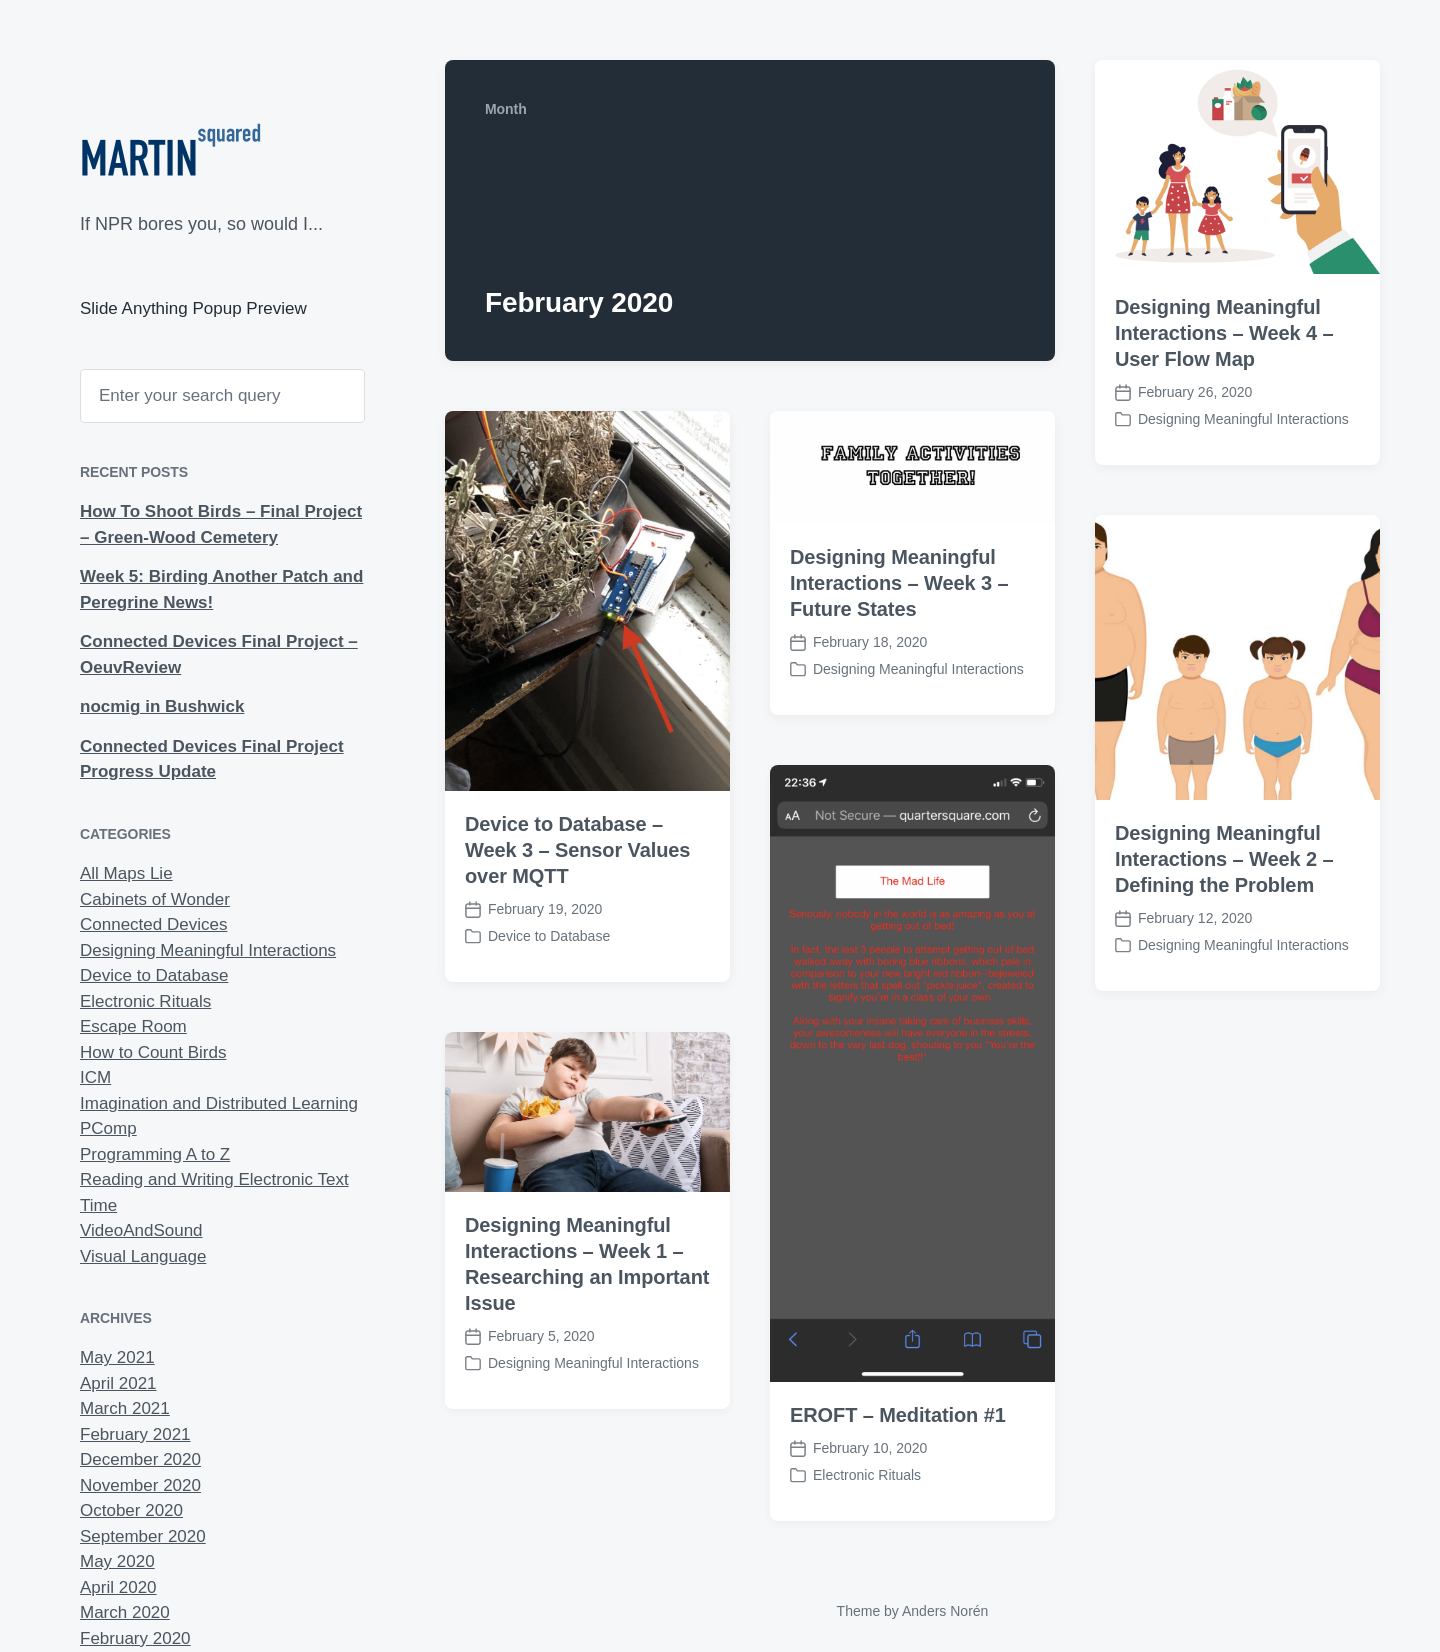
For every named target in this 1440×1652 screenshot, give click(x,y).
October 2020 (131, 1510)
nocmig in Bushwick (162, 706)
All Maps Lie (126, 873)
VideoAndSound (141, 1230)
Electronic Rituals (145, 1001)
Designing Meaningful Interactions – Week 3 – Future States (899, 583)
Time (98, 1205)
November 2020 (140, 1485)
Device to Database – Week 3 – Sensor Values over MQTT (577, 850)
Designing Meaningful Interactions (208, 950)
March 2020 (125, 1612)
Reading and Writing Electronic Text (214, 1179)
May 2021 (117, 1357)
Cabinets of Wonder (155, 899)
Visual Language (143, 1256)
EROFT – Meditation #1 (898, 1451)
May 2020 (117, 1561)
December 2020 (140, 1459)
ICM (95, 1077)
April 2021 (118, 1383)
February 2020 (135, 1638)
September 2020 (143, 1536)
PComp (108, 1128)
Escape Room (133, 1026)
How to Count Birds (153, 1052)
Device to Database (154, 975)
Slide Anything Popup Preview (193, 308)
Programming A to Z (155, 1154)
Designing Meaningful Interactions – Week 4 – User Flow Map (1224, 333)
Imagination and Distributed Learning (219, 1103)
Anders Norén (945, 1611)
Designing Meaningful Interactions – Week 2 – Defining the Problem (1224, 859)
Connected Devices (153, 924)
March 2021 (125, 1408)
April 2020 (118, 1587)
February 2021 (135, 1434)
